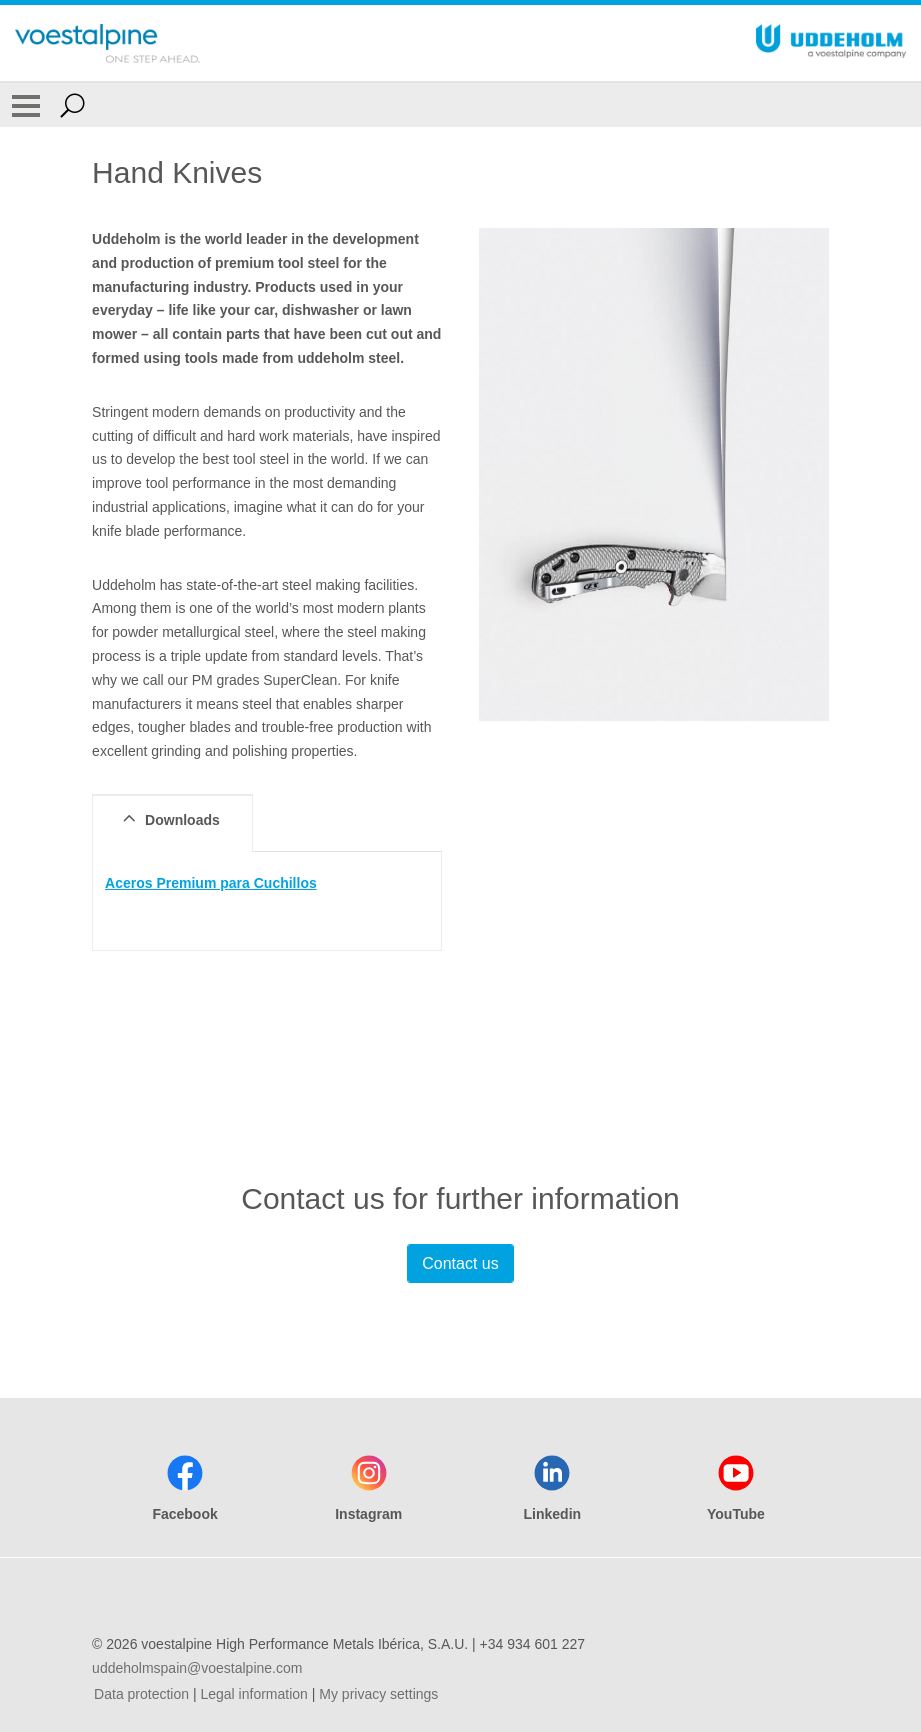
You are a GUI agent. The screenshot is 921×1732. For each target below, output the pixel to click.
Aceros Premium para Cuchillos (211, 883)
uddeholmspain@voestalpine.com (197, 1668)
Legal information (253, 1694)
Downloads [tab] (169, 819)
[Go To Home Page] (107, 43)
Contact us (460, 1263)
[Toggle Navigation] (26, 105)
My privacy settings (378, 1694)
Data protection (141, 1694)
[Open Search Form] (72, 105)
